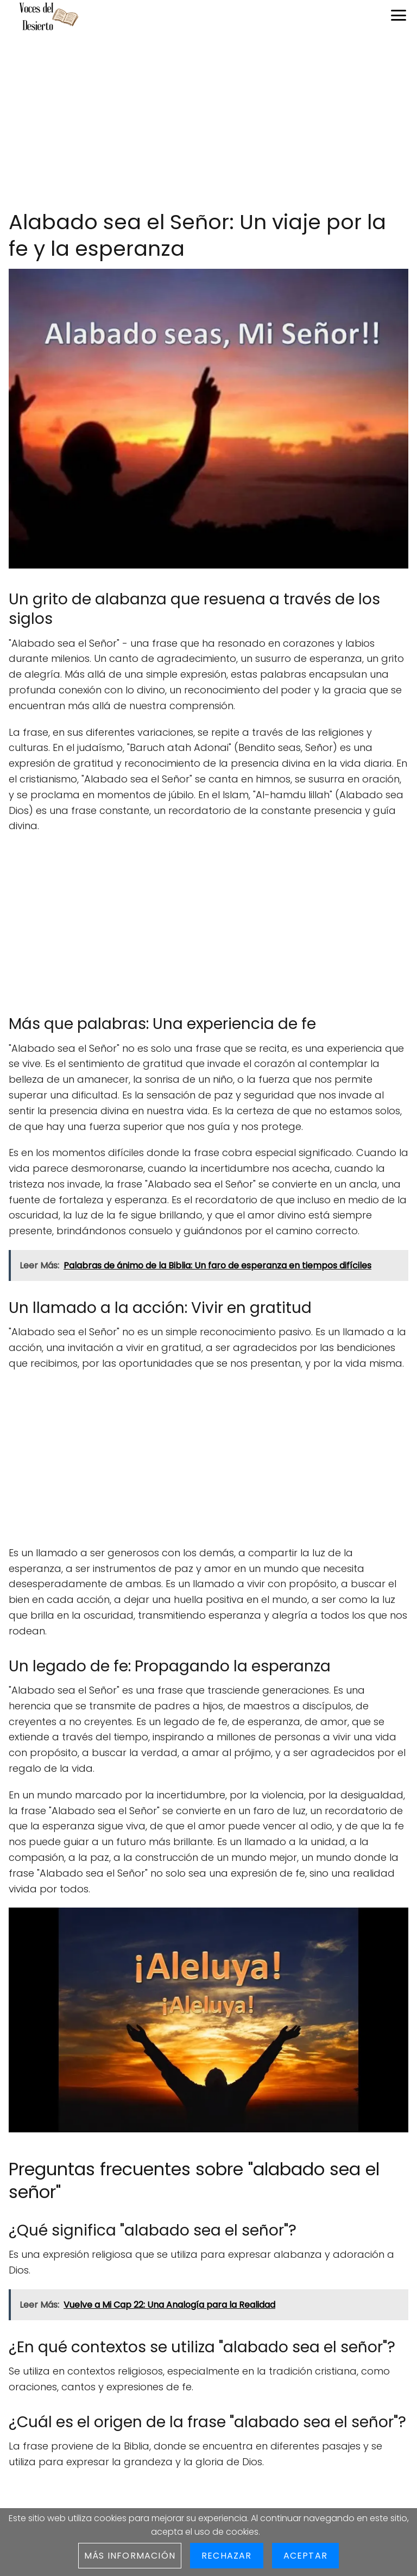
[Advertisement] (208, 122)
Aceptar (305, 2555)
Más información (129, 2555)
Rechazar (226, 2555)
